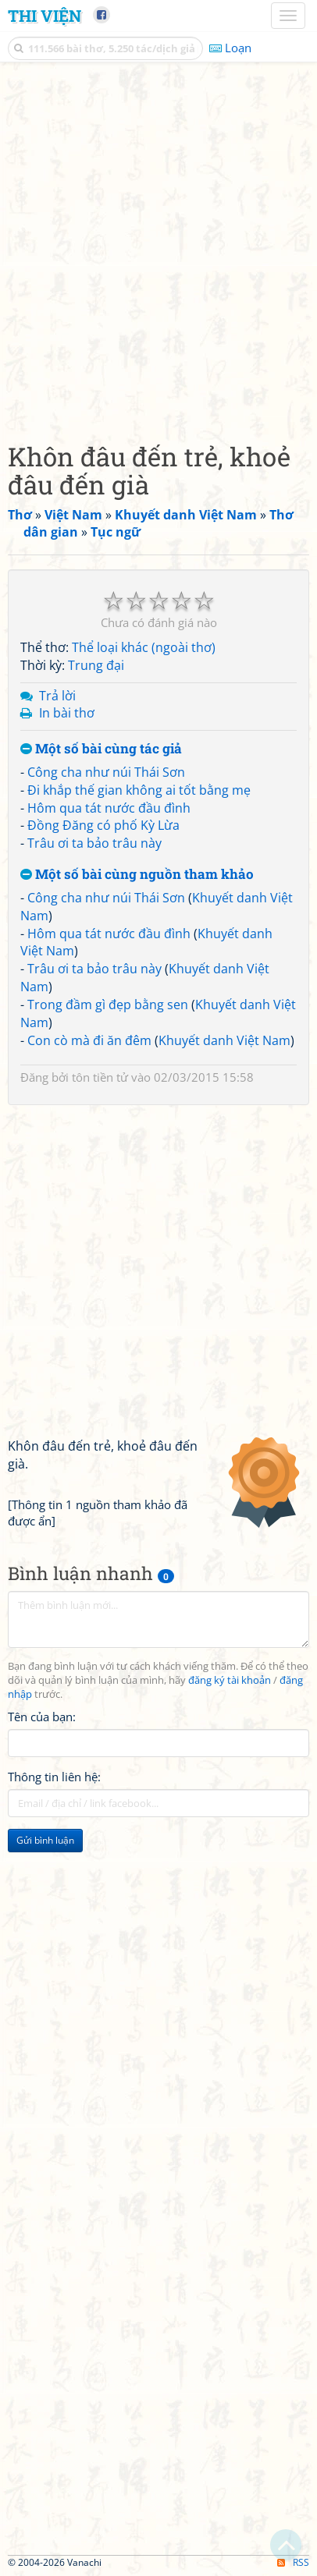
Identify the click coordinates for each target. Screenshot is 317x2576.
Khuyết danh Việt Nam (224, 1040)
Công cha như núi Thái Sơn (106, 772)
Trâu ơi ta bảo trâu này (94, 843)
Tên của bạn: (42, 1716)
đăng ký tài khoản (229, 1680)
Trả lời (57, 695)
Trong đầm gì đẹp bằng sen (107, 1004)
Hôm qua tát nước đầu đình (109, 808)
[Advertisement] (158, 248)
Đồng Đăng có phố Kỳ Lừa (103, 825)
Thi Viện (44, 16)
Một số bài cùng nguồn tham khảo (137, 874)
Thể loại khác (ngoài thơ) (143, 647)
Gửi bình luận (45, 1840)
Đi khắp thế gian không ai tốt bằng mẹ (139, 790)
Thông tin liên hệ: (54, 1776)
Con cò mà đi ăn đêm (89, 1040)
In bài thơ (66, 712)
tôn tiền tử (100, 1077)
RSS (293, 2562)
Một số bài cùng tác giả (101, 749)
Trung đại (96, 665)
